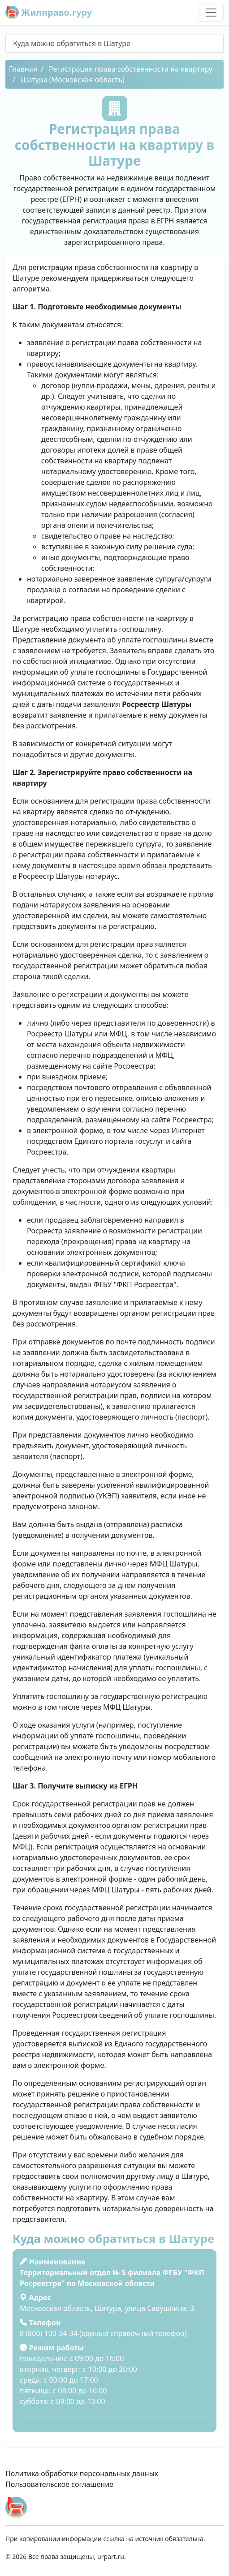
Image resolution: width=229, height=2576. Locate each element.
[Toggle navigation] (211, 12)
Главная (23, 69)
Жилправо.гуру (48, 12)
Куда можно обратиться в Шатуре (71, 43)
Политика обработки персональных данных (81, 2473)
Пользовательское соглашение (59, 2484)
